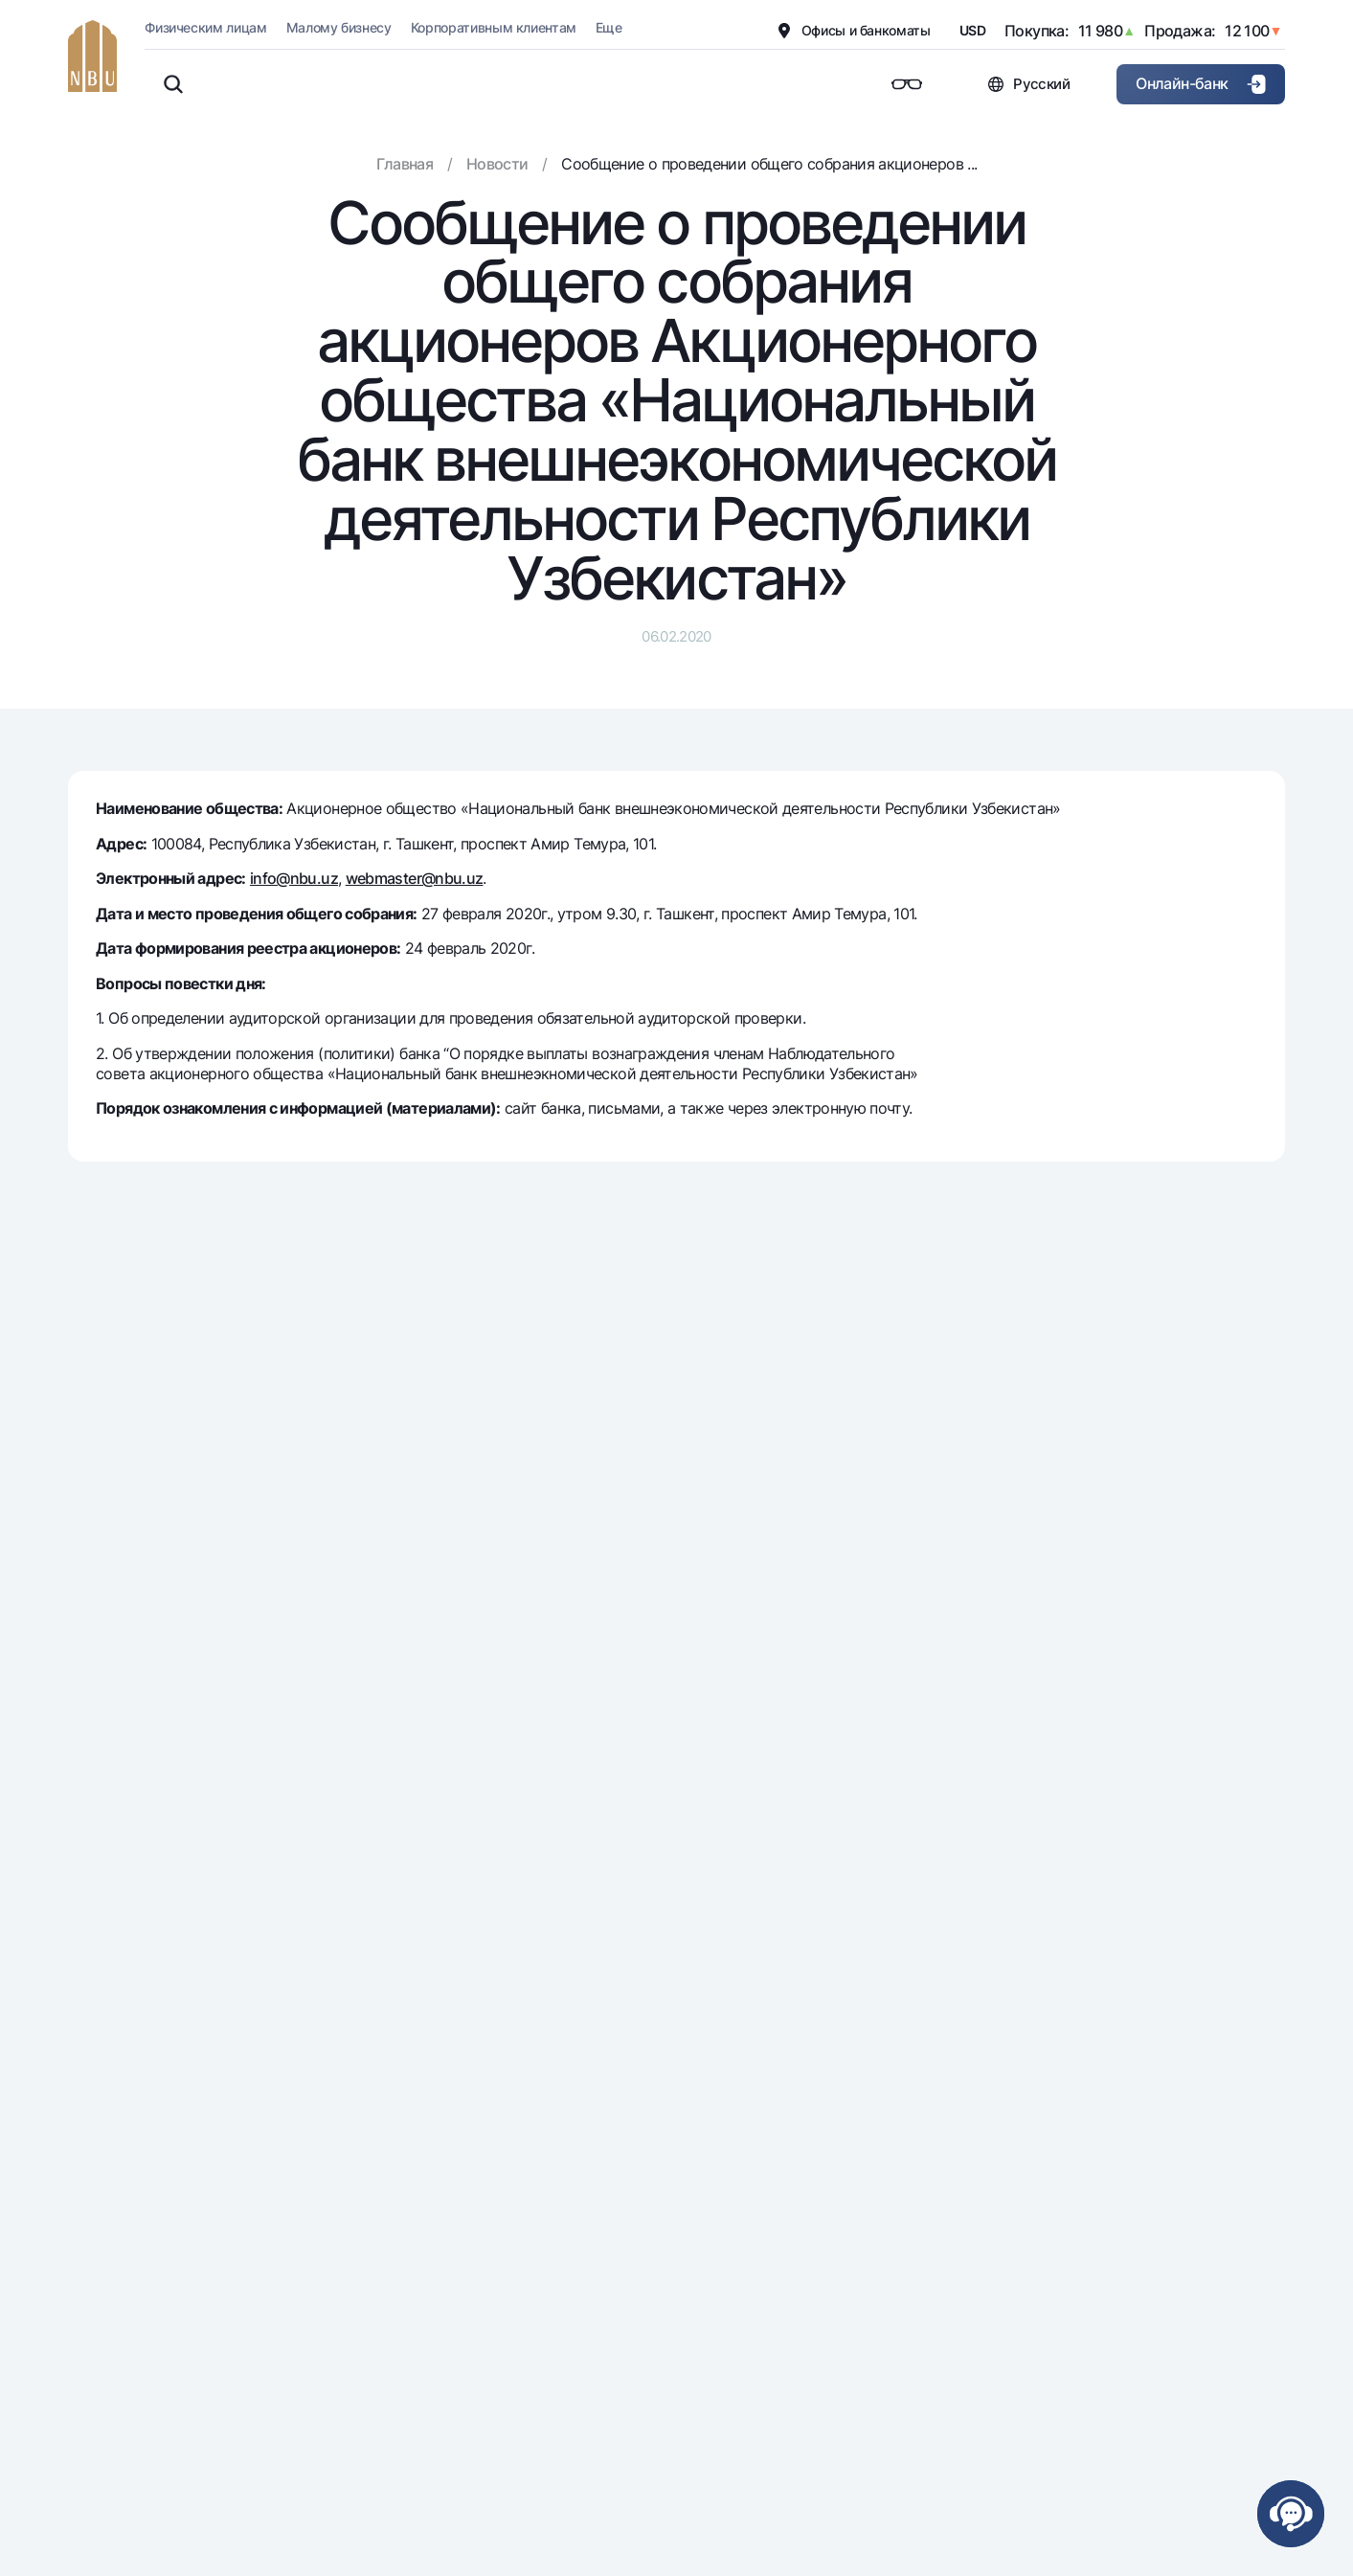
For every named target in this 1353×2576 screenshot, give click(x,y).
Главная (405, 163)
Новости (497, 163)
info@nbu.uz (294, 878)
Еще (608, 27)
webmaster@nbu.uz (415, 878)
